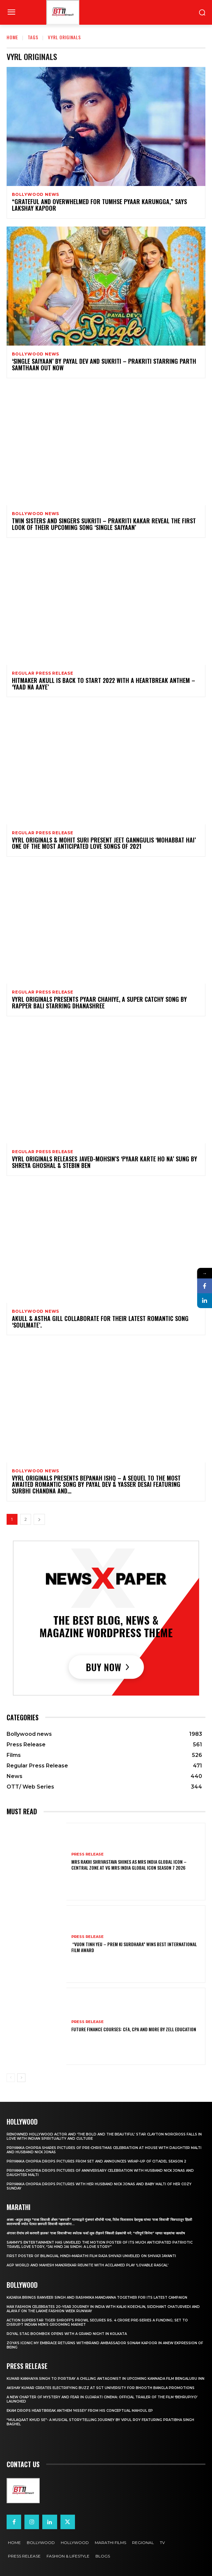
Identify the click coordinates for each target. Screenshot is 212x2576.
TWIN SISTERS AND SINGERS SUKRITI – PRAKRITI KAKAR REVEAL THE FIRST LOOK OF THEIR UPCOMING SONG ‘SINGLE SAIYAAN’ (104, 524)
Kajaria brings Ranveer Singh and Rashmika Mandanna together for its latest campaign (97, 2297)
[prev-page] (11, 2077)
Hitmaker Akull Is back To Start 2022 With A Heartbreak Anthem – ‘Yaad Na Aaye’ (103, 683)
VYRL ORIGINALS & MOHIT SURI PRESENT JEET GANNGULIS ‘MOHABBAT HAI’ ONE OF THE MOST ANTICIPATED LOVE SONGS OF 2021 (104, 843)
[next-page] (39, 1519)
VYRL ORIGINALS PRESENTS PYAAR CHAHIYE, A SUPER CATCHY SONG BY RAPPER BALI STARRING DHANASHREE (99, 1002)
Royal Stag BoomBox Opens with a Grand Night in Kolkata (67, 2334)
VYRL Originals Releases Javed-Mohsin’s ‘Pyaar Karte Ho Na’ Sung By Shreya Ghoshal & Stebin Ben (104, 1162)
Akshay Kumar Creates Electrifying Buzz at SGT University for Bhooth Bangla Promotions (100, 2388)
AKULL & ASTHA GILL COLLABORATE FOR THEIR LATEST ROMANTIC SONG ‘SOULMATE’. (100, 1321)
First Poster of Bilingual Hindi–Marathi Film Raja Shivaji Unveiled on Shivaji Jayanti (91, 2256)
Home (12, 37)
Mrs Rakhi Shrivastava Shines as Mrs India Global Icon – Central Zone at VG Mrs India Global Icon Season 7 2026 (129, 1864)
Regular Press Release (42, 673)
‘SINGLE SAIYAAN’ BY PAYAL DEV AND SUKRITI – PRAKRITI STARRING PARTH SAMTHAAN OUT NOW (104, 364)
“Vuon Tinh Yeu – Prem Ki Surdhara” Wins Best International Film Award (134, 1947)
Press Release (87, 1854)
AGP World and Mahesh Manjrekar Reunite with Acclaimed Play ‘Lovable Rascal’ (87, 2265)
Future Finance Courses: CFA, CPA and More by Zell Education (133, 2029)
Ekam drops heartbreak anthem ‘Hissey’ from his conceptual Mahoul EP (80, 2410)
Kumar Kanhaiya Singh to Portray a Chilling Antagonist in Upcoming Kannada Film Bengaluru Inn (105, 2379)
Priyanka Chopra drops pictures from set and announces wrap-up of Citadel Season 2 (96, 2161)
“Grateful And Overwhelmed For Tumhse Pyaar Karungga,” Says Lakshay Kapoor (99, 204)
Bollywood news (35, 195)
